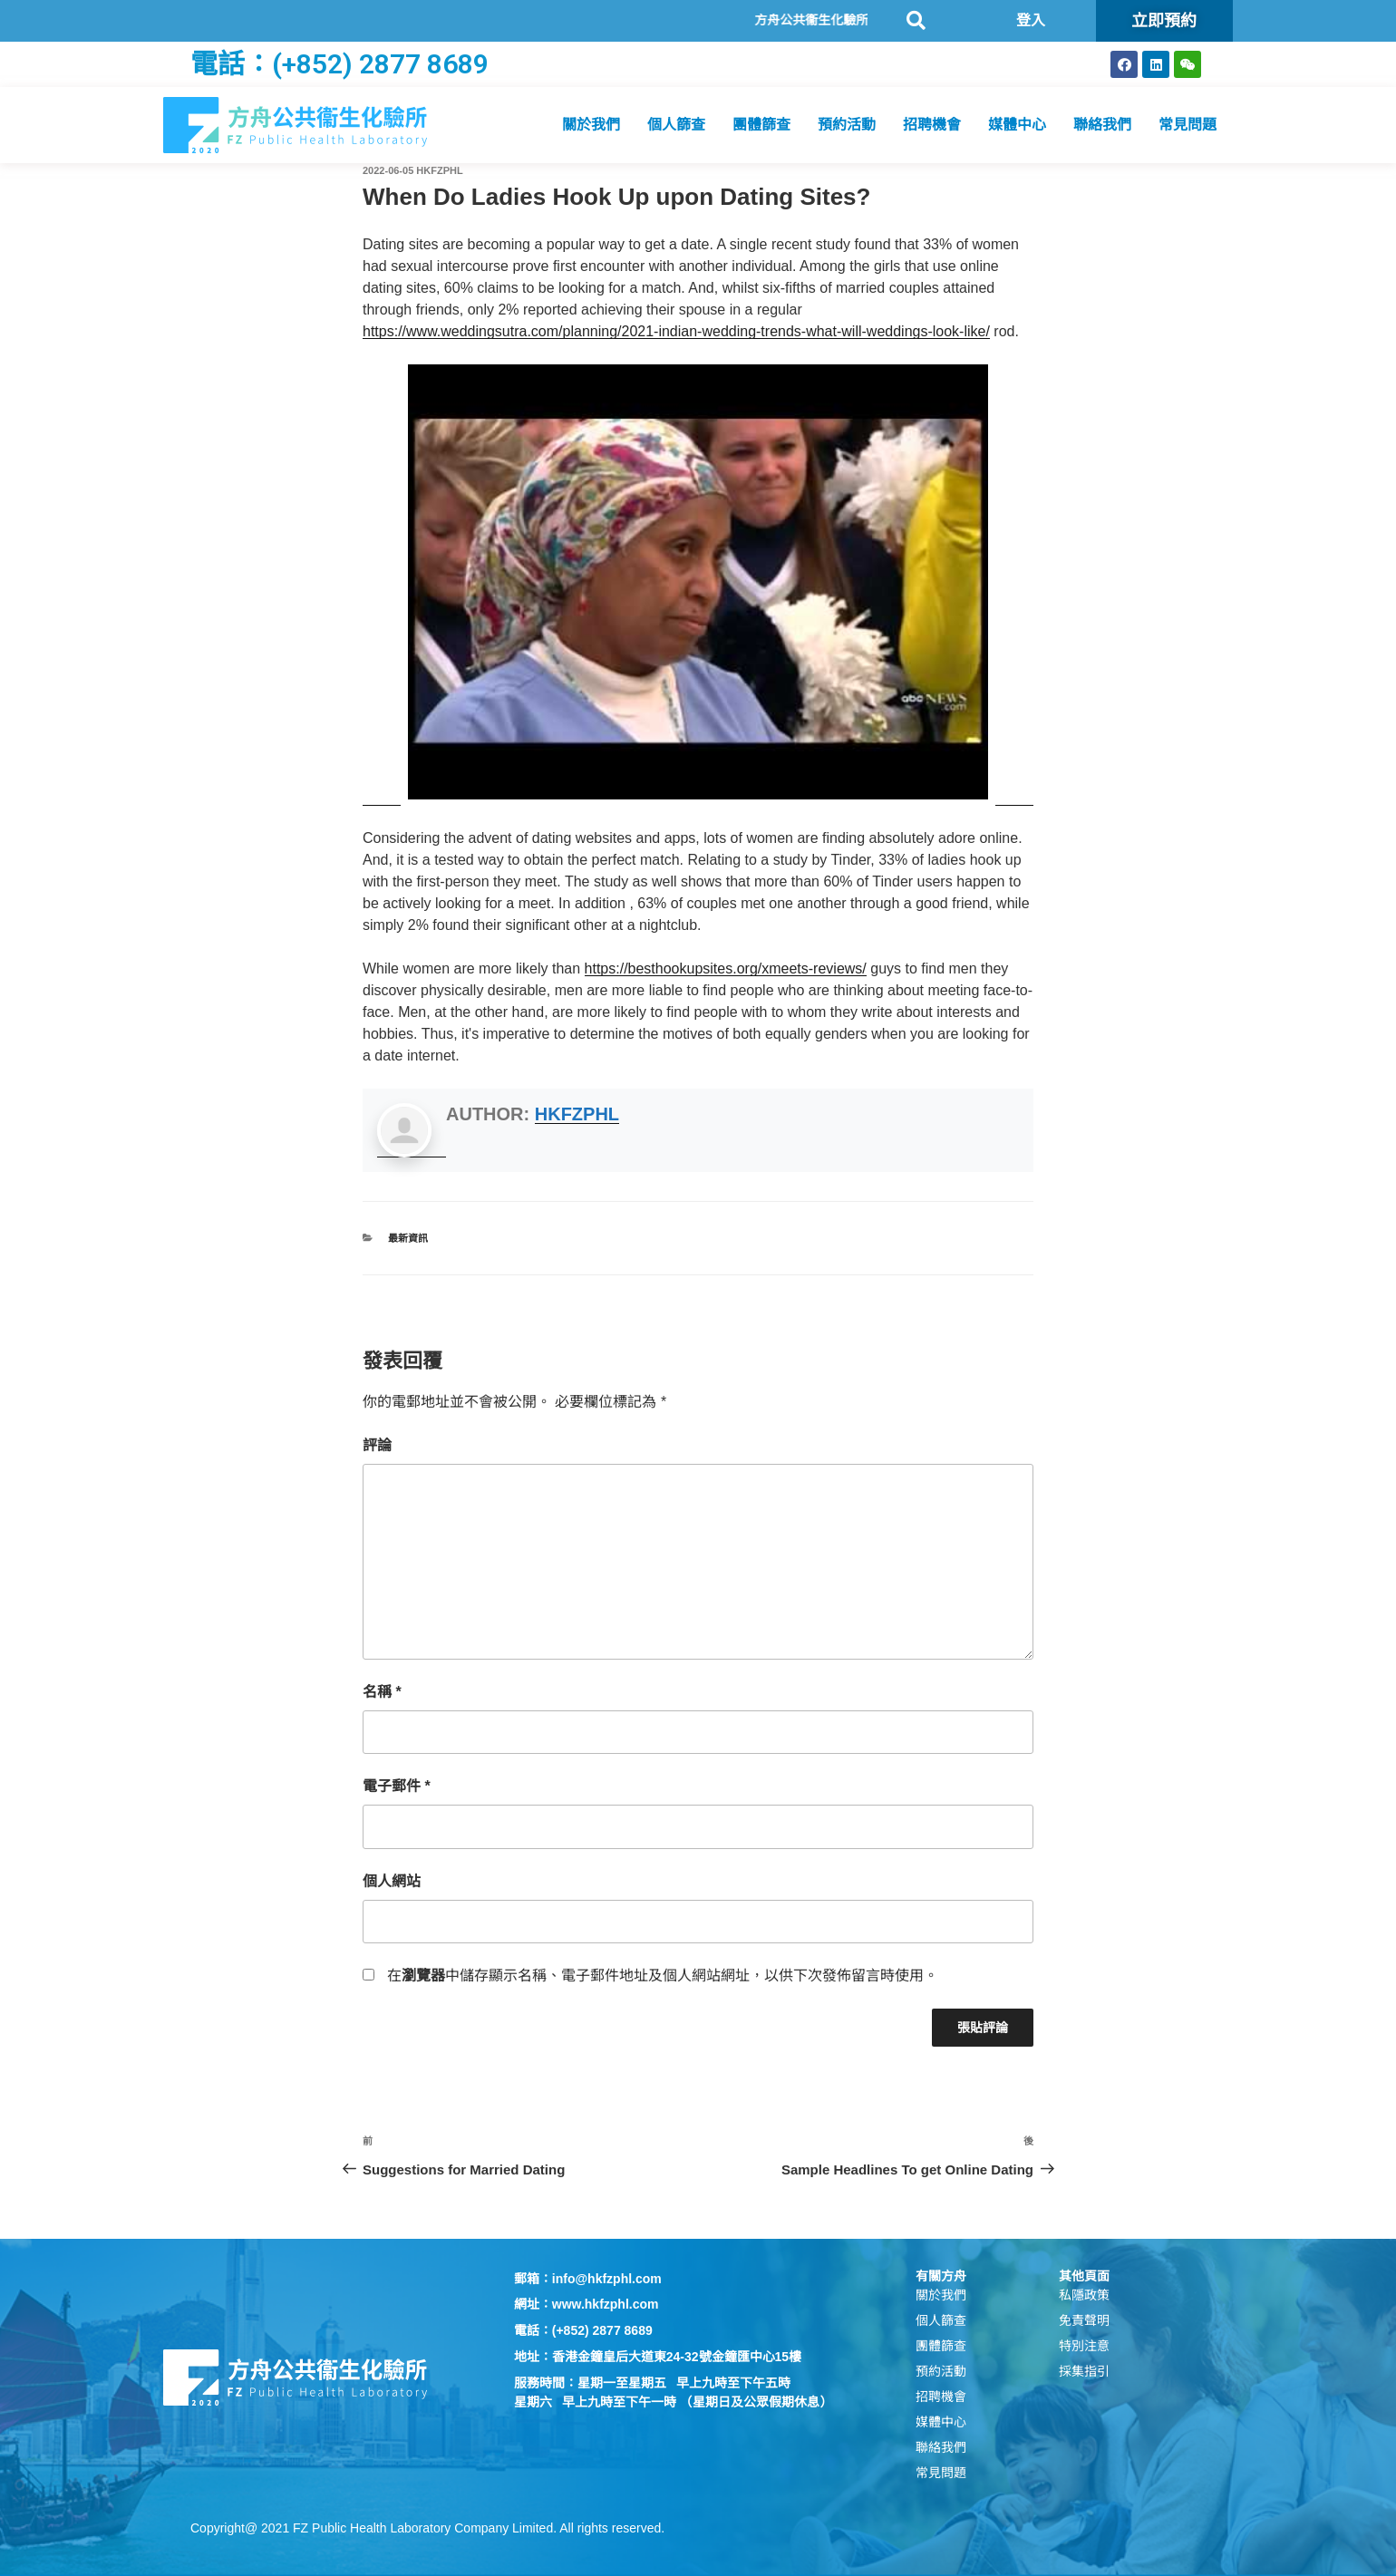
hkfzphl (439, 170)
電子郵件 (397, 1786)
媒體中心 (1017, 124)
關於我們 (591, 124)
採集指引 (1084, 2371)
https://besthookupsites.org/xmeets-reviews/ (726, 968)
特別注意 (1084, 2346)
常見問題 (1187, 124)
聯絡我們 (1102, 124)
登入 (1030, 20)
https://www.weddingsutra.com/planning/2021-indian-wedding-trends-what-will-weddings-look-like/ (676, 331)
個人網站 (392, 1881)
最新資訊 (408, 1238)
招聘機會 (932, 124)
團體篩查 (761, 124)
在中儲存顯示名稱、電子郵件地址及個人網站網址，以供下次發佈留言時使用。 (662, 1975)
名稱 (382, 1692)
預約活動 (847, 124)
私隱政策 (1084, 2295)
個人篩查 (676, 124)
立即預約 (1164, 20)
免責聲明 (1084, 2320)
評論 (377, 1445)
